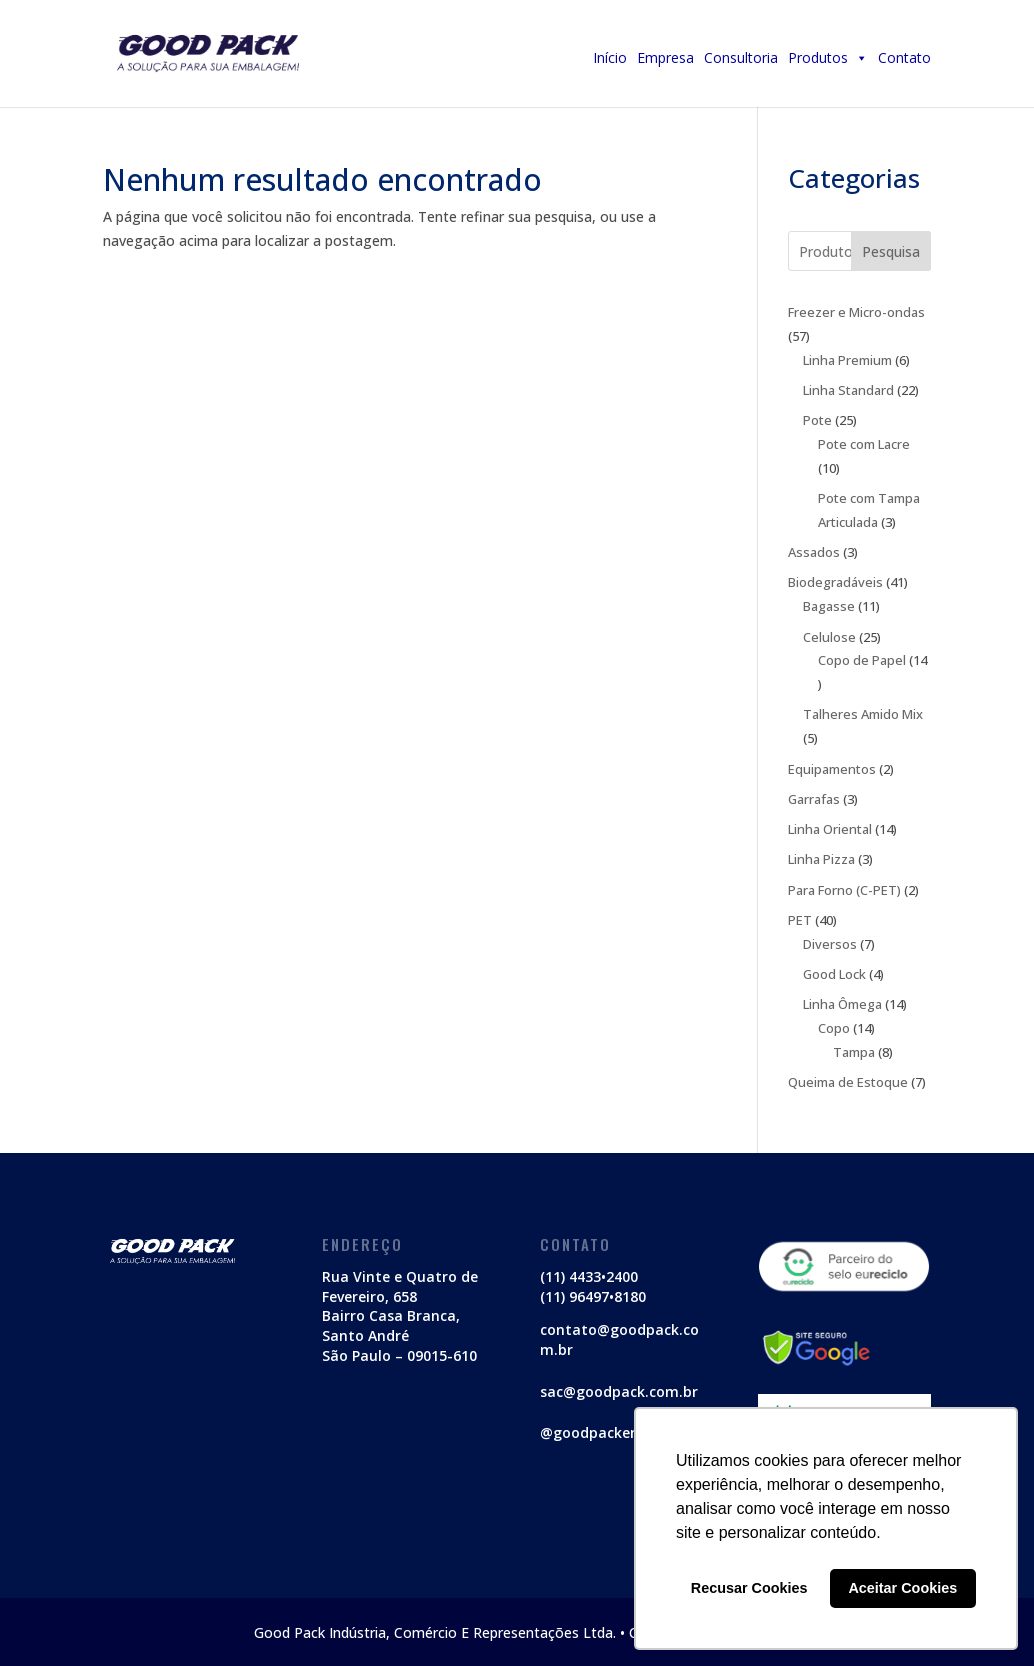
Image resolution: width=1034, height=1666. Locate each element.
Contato (904, 57)
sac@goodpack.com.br (619, 1391)
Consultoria (741, 57)
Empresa (665, 57)
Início (610, 57)
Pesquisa (891, 251)
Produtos (828, 58)
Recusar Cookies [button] (749, 1588)
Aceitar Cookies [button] (902, 1588)
